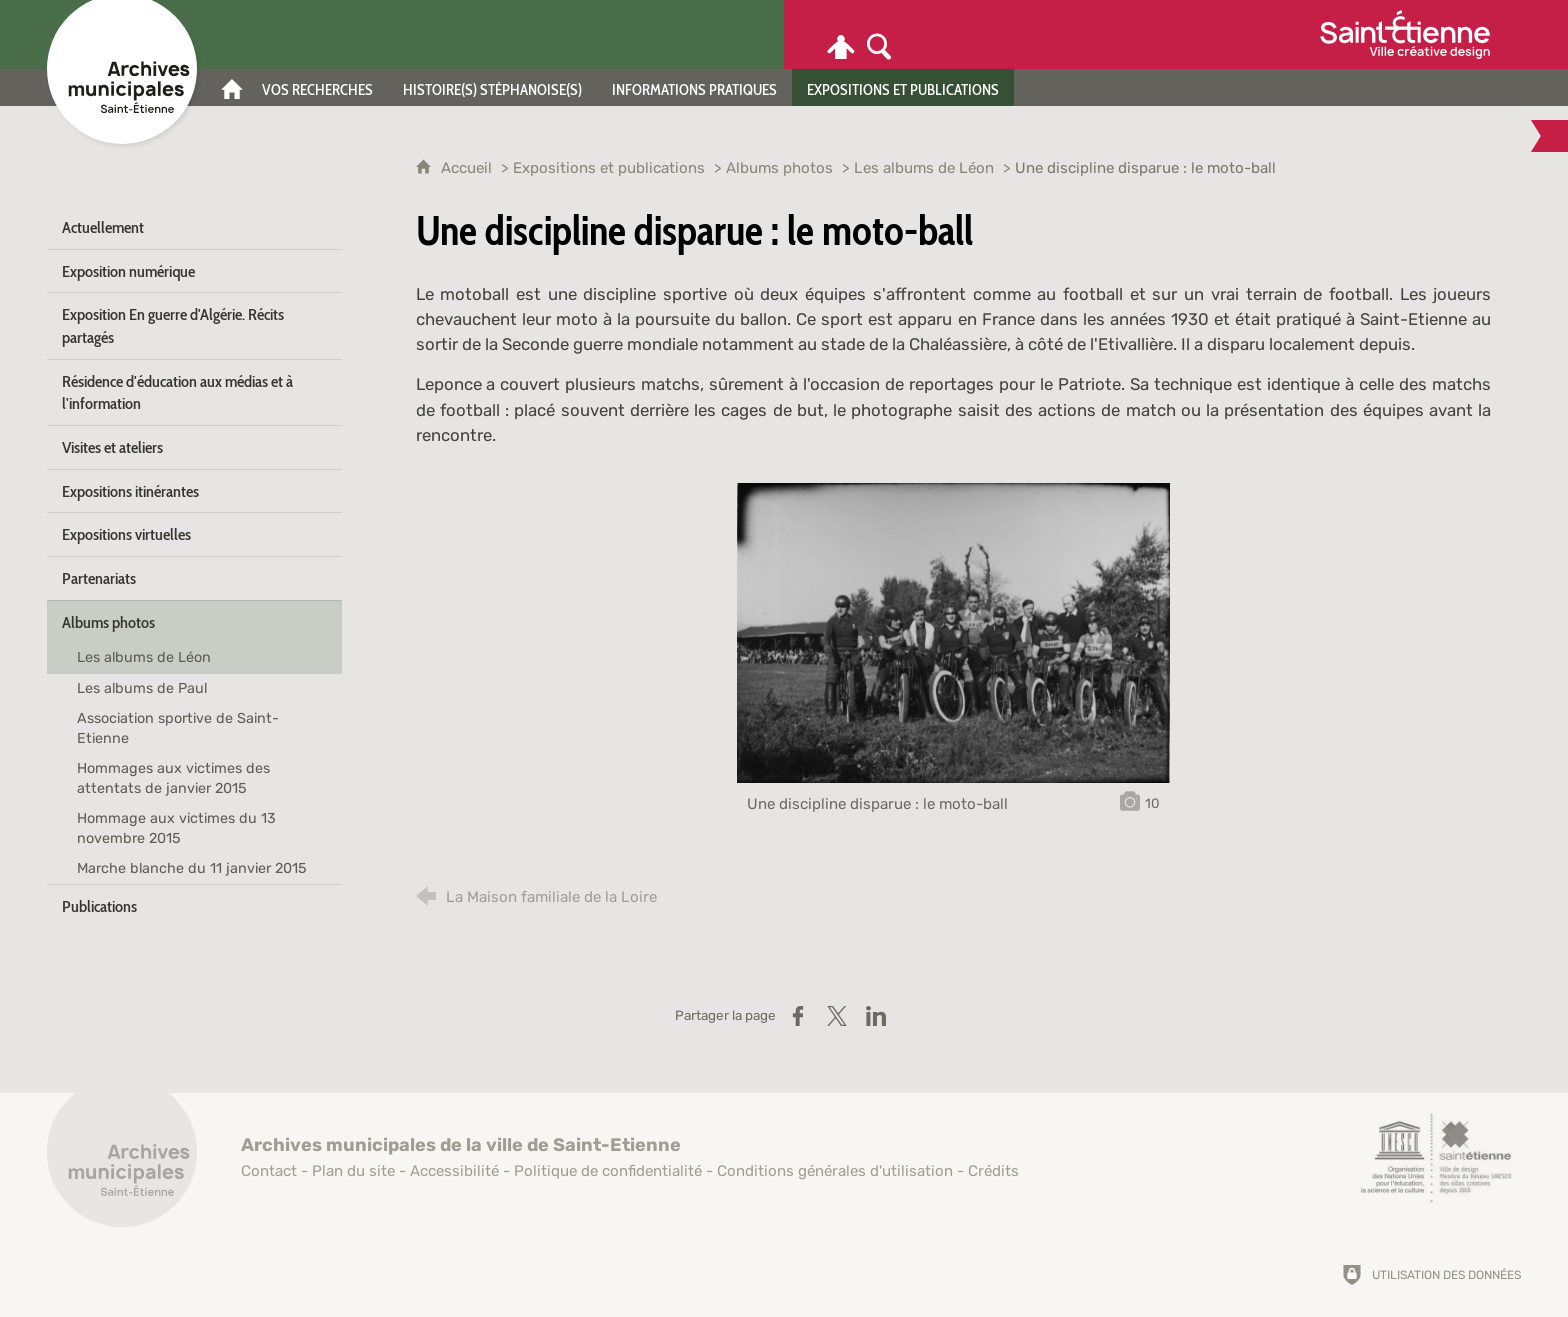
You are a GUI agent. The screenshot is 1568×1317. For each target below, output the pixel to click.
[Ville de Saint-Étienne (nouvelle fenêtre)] (1405, 34)
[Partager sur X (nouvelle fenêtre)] (837, 1016)
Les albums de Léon (924, 168)
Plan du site (353, 1171)
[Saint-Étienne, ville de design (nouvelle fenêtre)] (1436, 1158)
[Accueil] (232, 87)
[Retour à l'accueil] (122, 1163)
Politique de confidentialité (608, 1171)
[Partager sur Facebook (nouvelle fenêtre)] (798, 1016)
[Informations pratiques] (694, 87)
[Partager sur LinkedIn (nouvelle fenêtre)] (876, 1016)
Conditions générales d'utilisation (835, 1171)
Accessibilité (454, 1171)
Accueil (468, 168)
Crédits (993, 1171)
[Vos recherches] (317, 87)
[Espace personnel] (841, 34)
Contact (269, 1171)
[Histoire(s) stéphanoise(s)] (492, 87)
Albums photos (779, 168)
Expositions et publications (609, 168)
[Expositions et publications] (903, 87)
